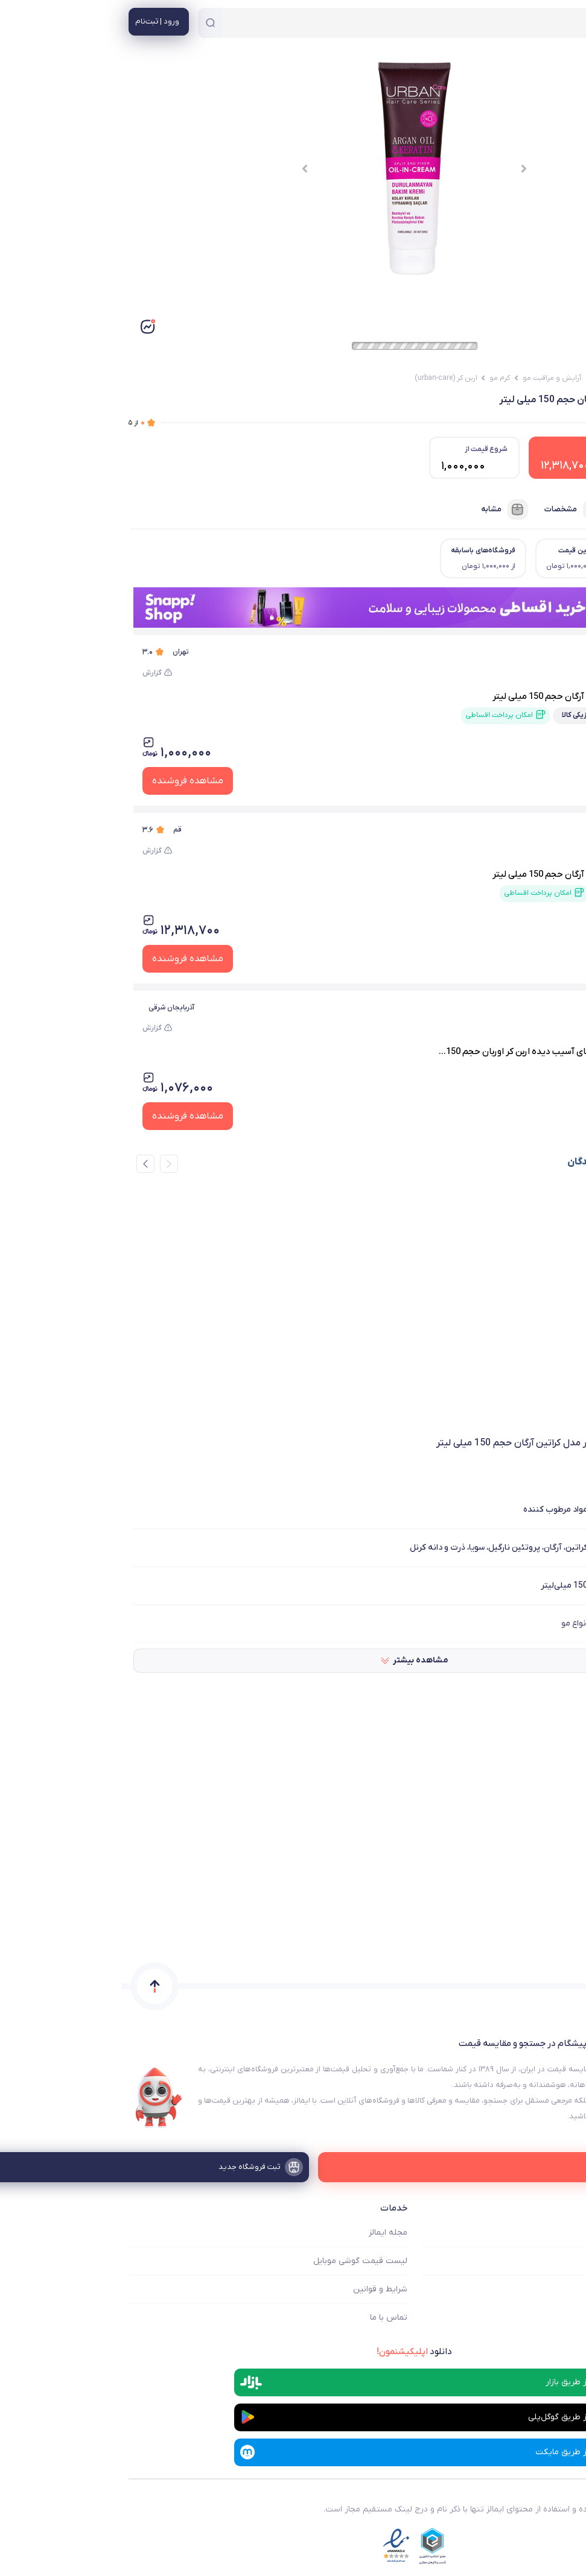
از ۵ (15, 423)
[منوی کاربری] (37, 22)
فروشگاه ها (559, 2261)
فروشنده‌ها (537, 509)
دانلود (293, 2352)
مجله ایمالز (266, 2232)
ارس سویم (547, 1007)
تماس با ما (267, 2317)
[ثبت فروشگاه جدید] (293, 2167)
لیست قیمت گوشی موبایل (239, 2261)
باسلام (527, 830)
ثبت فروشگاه (555, 2289)
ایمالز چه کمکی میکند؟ (539, 2232)
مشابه (384, 509)
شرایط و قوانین (259, 2289)
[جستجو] (89, 23)
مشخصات (453, 509)
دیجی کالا (522, 652)
